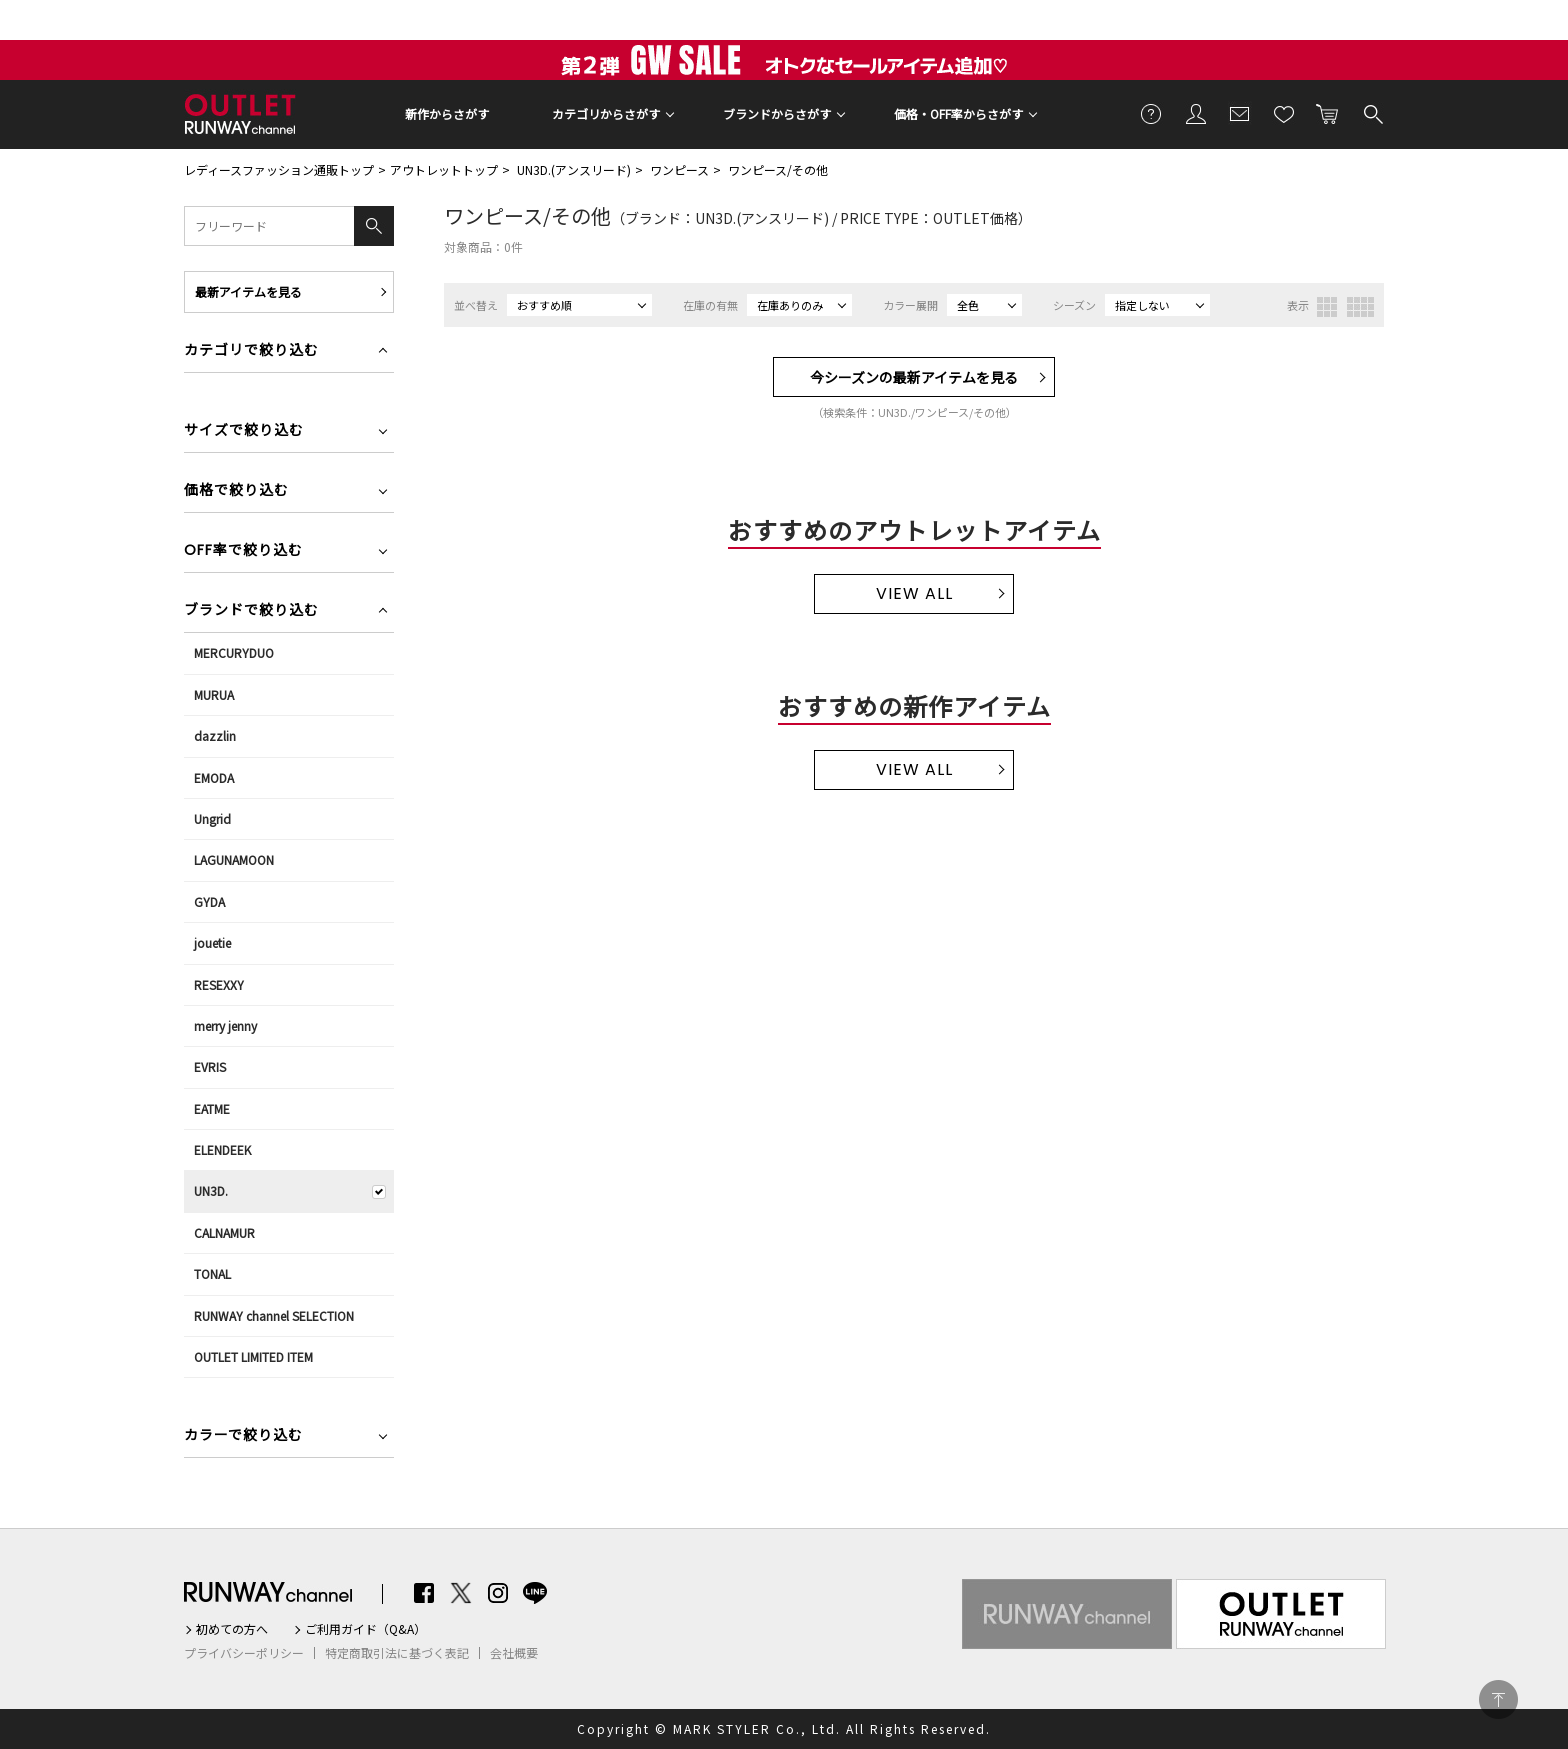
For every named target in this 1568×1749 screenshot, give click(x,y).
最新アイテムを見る (248, 291)
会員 (1196, 113)
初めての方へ (232, 1629)
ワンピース (679, 169)
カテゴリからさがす (606, 113)
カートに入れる (1328, 113)
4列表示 (1360, 307)
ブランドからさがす (777, 113)
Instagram (498, 1593)
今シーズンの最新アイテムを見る (914, 377)
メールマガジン (1240, 113)
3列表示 (1327, 307)
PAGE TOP (1498, 1699)
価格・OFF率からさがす (958, 113)
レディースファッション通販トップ (279, 169)
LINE (535, 1593)
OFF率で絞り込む (243, 551)
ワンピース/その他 (778, 169)
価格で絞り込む (236, 491)
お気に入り (1284, 113)
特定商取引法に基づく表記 (397, 1653)
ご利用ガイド (1152, 113)
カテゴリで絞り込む (251, 351)
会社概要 (514, 1653)
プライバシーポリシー (244, 1653)
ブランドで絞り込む (251, 611)
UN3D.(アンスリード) (574, 169)
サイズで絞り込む (244, 431)
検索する (1372, 113)
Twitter (461, 1593)
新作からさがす (447, 113)
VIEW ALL (914, 593)
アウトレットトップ (444, 169)
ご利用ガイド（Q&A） (365, 1629)
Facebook (424, 1593)
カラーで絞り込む (243, 1436)
